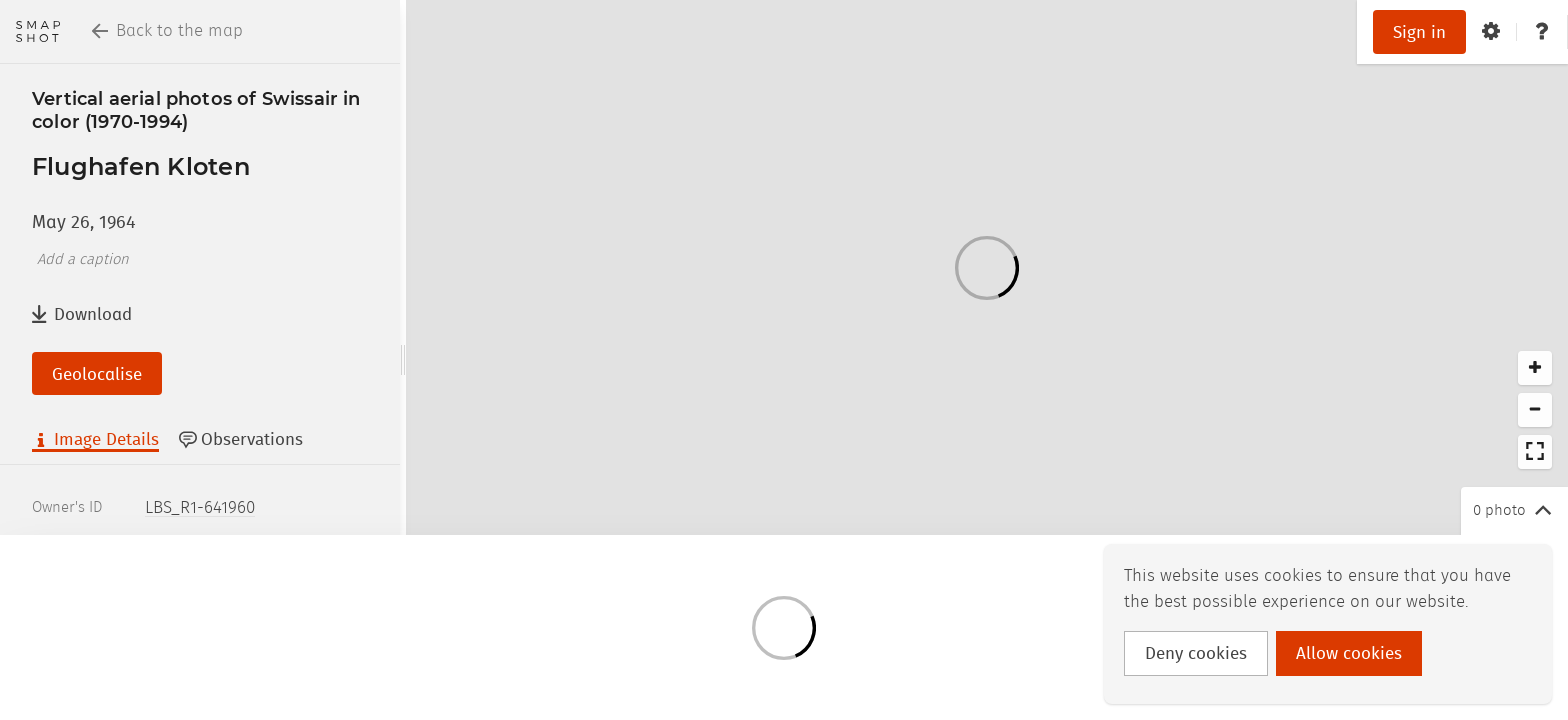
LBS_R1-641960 (200, 508)
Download (82, 314)
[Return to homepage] (38, 31)
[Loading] (987, 267)
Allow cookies (1349, 654)
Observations (241, 439)
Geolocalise (97, 375)
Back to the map (167, 31)
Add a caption (83, 260)
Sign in (1419, 33)
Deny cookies (1196, 654)
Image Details (95, 439)
